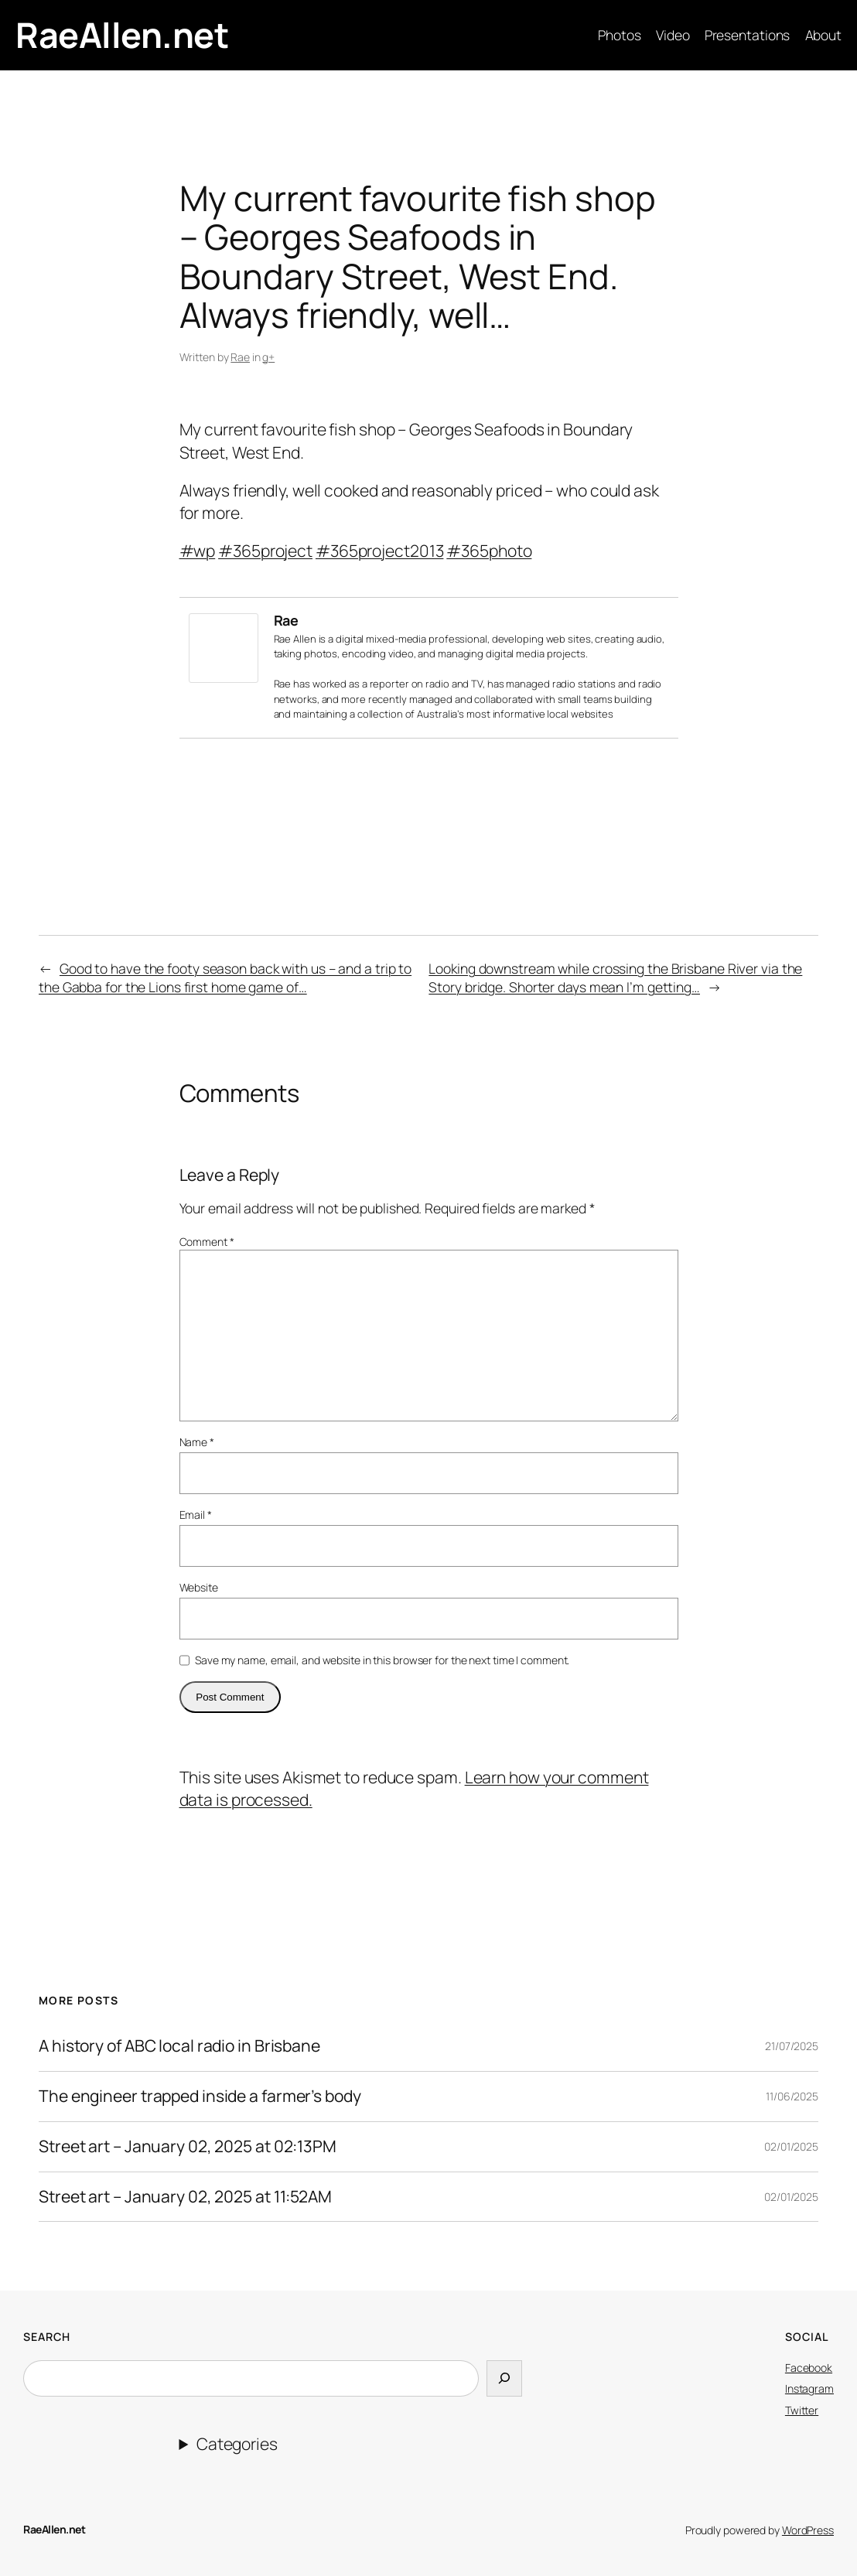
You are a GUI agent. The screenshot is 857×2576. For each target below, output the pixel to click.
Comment (206, 1241)
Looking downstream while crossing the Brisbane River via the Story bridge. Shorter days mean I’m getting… (615, 978)
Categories (237, 2444)
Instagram (809, 2388)
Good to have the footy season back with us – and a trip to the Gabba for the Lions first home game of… (225, 978)
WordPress (808, 2530)
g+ (268, 357)
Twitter (801, 2410)
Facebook (808, 2367)
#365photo (488, 550)
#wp (197, 550)
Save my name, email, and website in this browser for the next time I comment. (382, 1660)
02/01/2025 (791, 2146)
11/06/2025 (792, 2096)
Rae (240, 357)
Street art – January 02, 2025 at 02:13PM (187, 2147)
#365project (265, 550)
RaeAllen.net (121, 34)
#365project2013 (380, 550)
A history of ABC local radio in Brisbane (179, 2046)
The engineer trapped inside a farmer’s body (200, 2096)
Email (195, 1514)
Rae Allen (295, 639)
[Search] (504, 2378)
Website (198, 1587)
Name (196, 1442)
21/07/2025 (791, 2046)
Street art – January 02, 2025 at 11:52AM (185, 2197)
